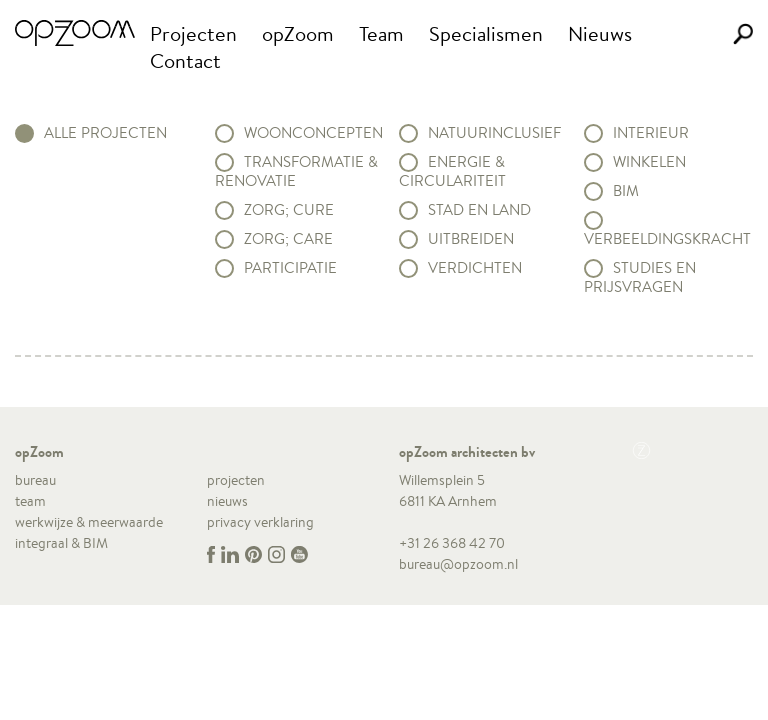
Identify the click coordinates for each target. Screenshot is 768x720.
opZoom (298, 33)
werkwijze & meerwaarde (89, 522)
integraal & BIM (61, 543)
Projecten (193, 33)
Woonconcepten (313, 133)
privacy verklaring (260, 522)
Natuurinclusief (494, 133)
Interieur (651, 133)
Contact (185, 60)
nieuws (227, 501)
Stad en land (479, 210)
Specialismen (486, 33)
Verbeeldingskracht (667, 238)
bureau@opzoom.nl (458, 564)
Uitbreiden (471, 239)
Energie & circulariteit (452, 171)
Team (381, 33)
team (30, 501)
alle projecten (105, 133)
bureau (35, 480)
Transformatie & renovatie (296, 171)
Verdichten (475, 268)
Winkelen (649, 162)
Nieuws (600, 33)
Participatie (290, 268)
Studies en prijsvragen (640, 277)
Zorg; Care (288, 239)
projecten (236, 480)
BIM (626, 191)
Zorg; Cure (289, 210)
